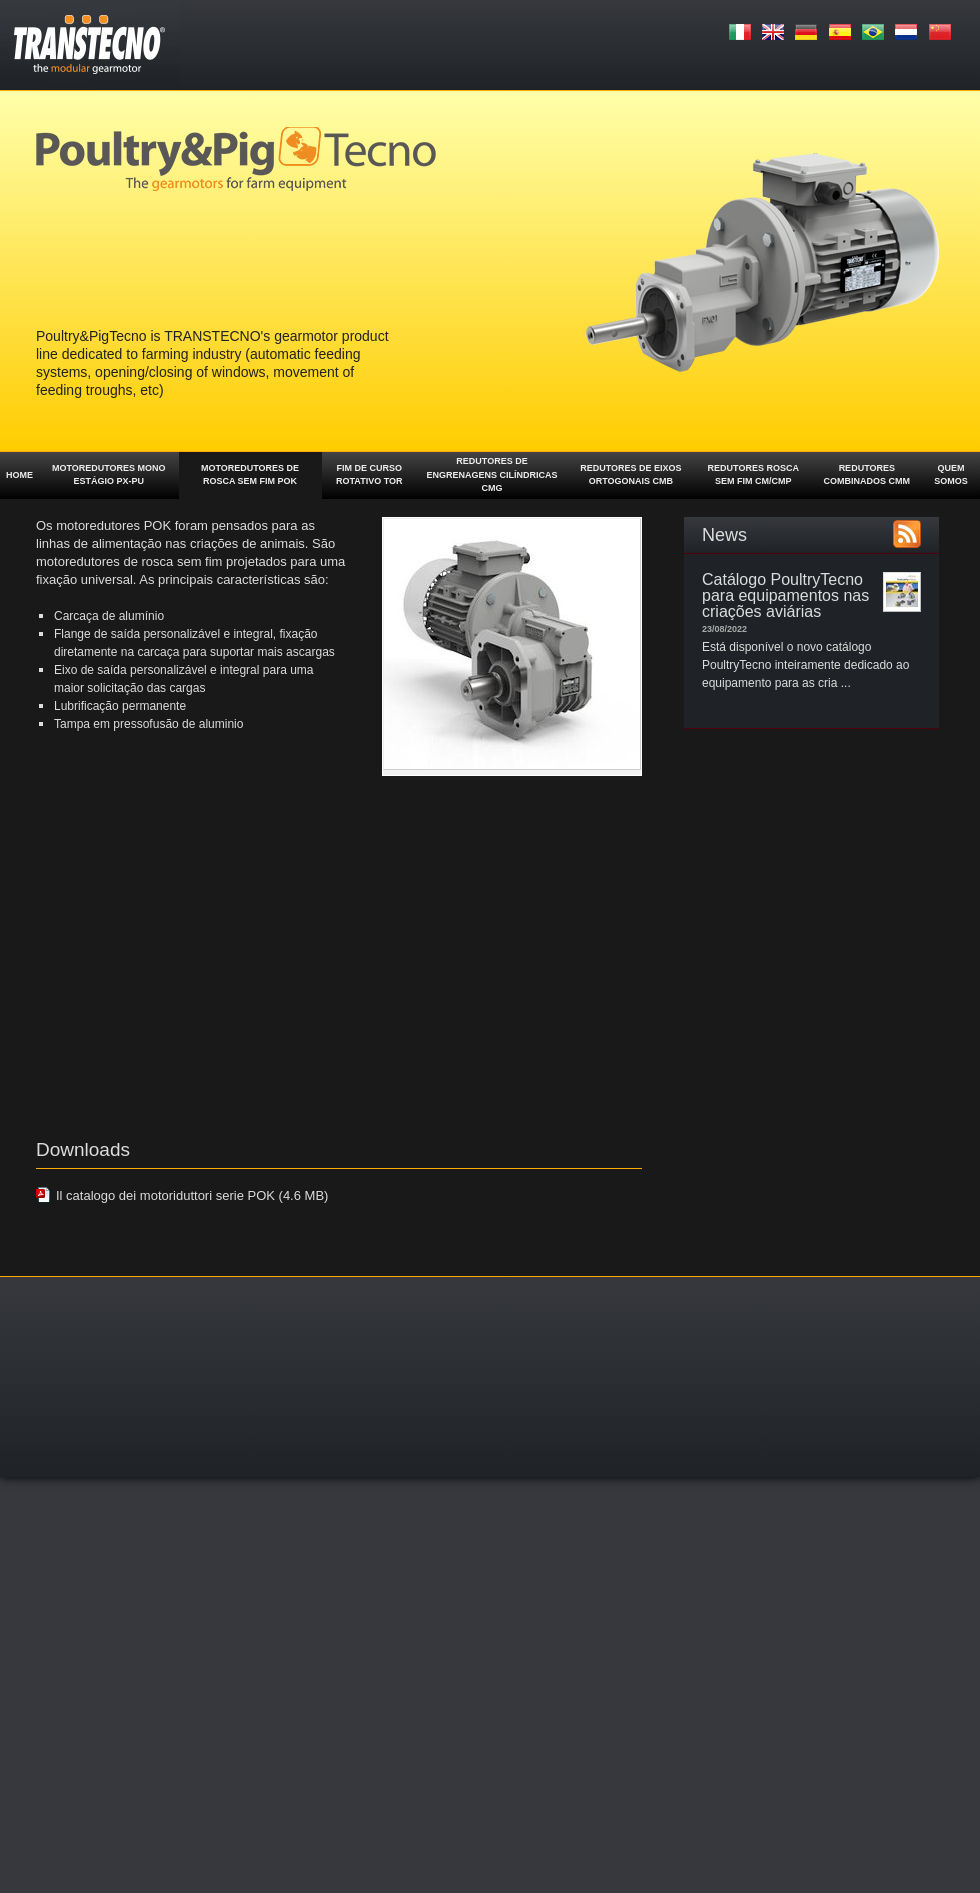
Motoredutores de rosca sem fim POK (250, 475)
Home (19, 475)
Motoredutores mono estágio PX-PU (109, 475)
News (724, 535)
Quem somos (951, 475)
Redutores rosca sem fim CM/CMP (753, 475)
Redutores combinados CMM (867, 475)
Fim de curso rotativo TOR (369, 475)
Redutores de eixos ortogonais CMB (630, 475)
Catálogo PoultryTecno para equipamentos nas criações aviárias (785, 595)
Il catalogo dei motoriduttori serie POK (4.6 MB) (192, 1195)
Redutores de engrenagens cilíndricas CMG (492, 474)
